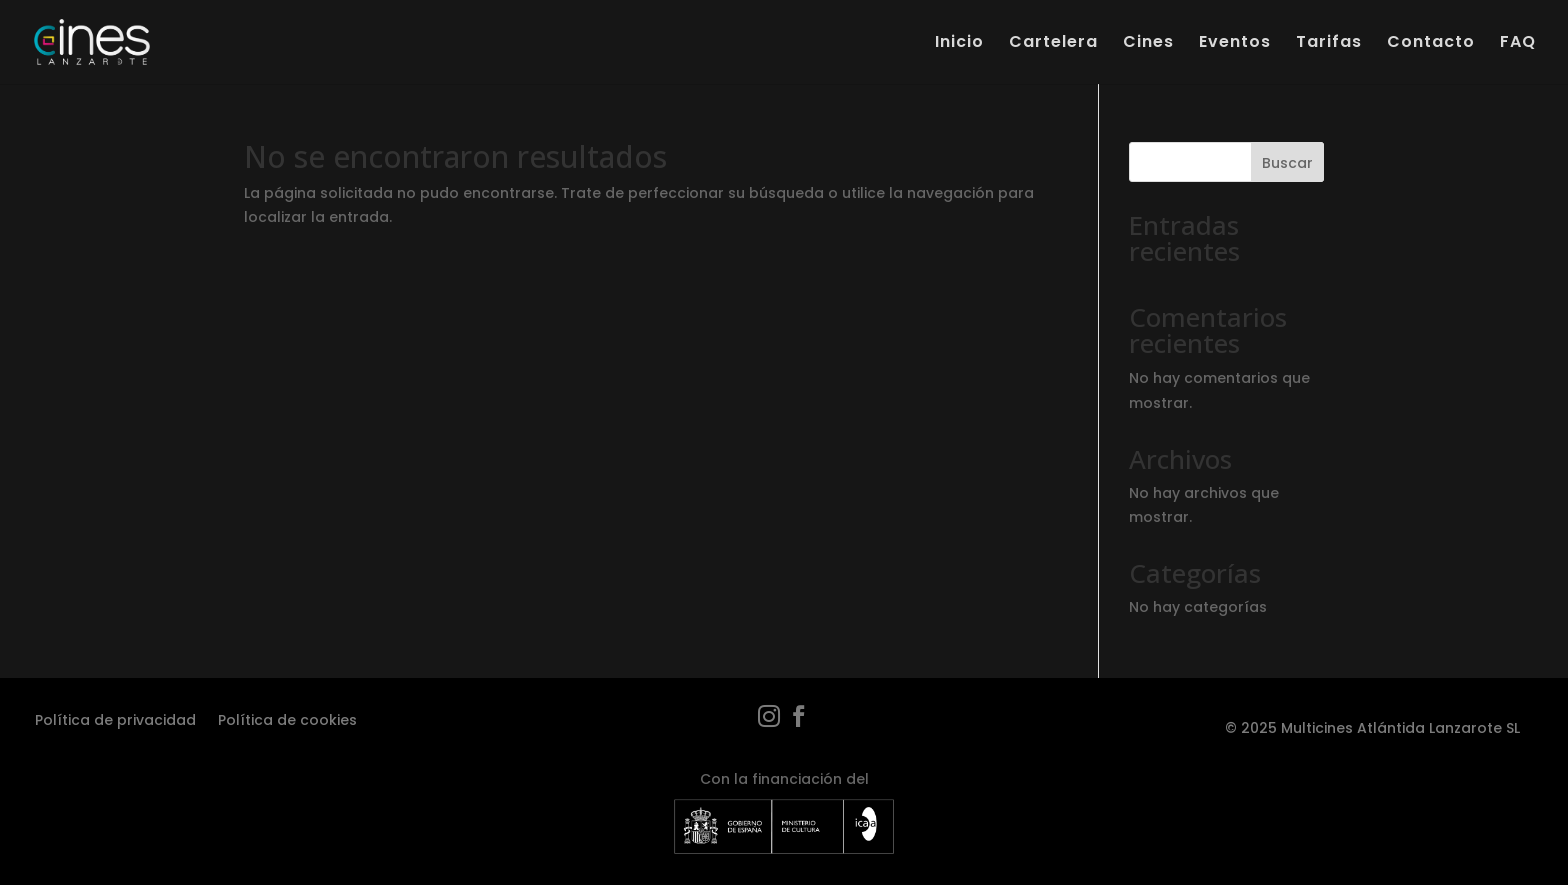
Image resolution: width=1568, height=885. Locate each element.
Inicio (959, 44)
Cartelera (1053, 44)
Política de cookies (287, 718)
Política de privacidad (115, 718)
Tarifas (1329, 44)
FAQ (1518, 44)
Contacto (1431, 44)
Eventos (1235, 44)
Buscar (1287, 163)
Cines (1148, 44)
